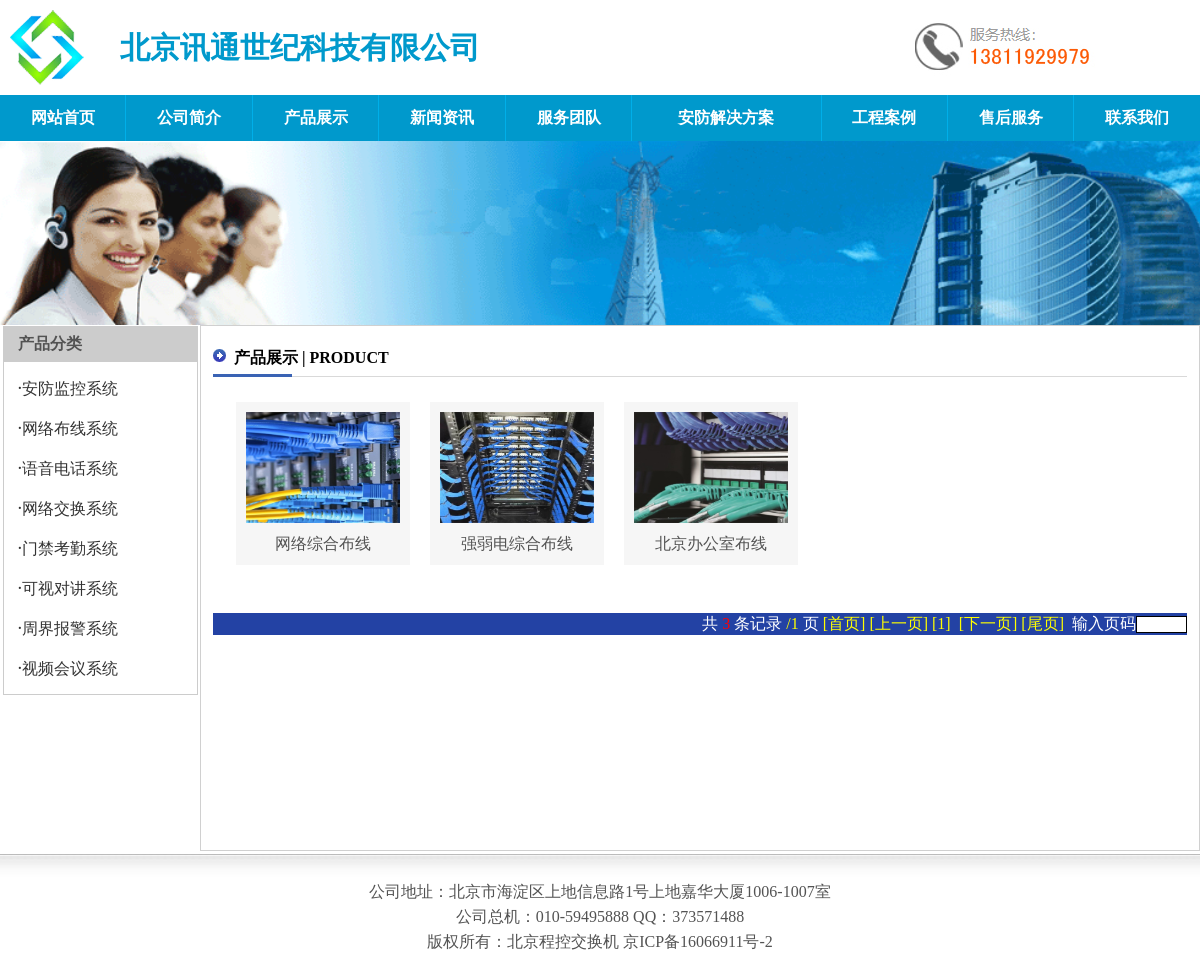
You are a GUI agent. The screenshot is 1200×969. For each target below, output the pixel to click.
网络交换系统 (70, 508)
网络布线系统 (70, 428)
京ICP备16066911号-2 (698, 941)
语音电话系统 (70, 468)
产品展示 (316, 117)
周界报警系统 (70, 628)
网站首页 (63, 117)
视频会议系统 (70, 668)
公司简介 (189, 117)
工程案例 (884, 117)
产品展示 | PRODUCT (311, 357)
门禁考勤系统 (70, 548)
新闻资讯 (442, 117)
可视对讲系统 (70, 588)
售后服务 (1011, 117)
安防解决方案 (726, 117)
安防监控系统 (70, 388)
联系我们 (1137, 117)
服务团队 (569, 117)
